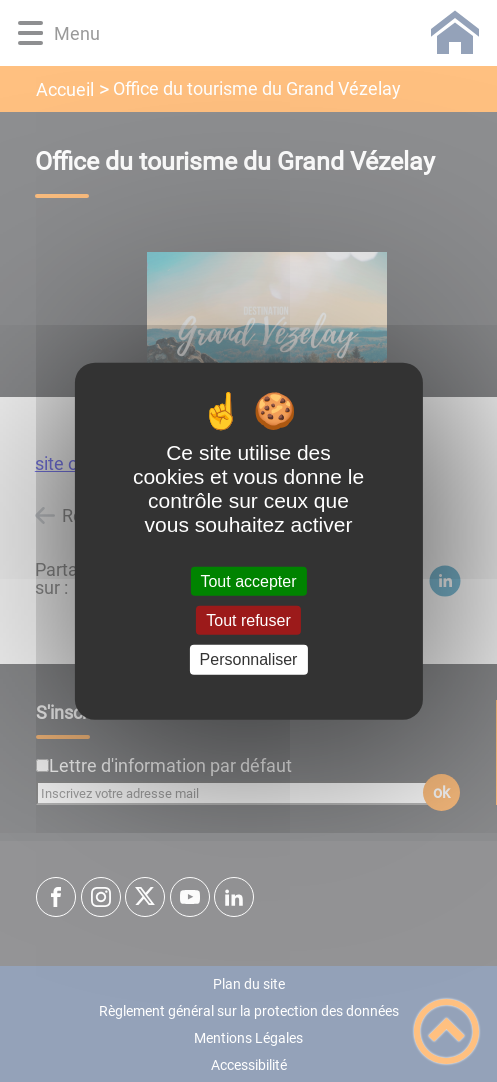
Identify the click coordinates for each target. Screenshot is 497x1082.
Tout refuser (248, 620)
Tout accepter (248, 581)
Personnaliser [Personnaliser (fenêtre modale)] (249, 659)
